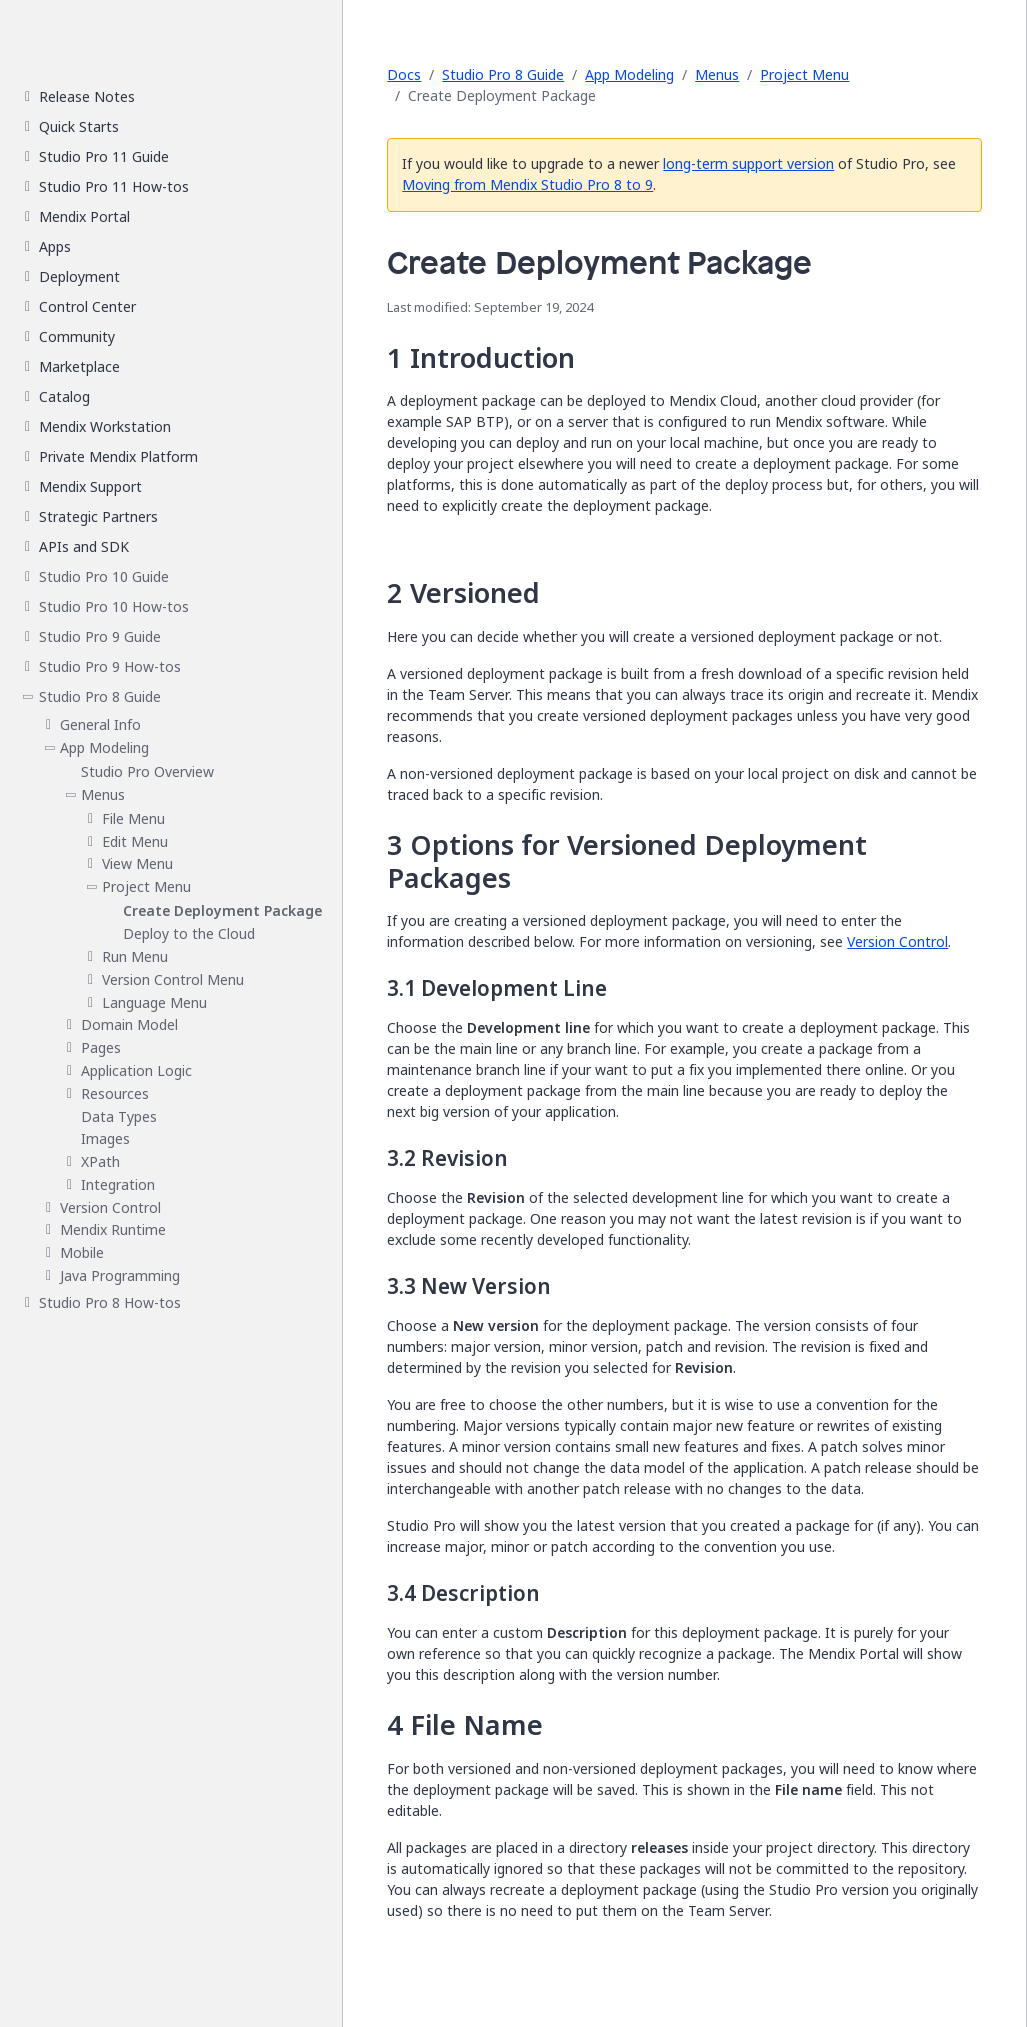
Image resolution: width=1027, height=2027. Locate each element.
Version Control (897, 941)
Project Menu (804, 74)
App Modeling (629, 74)
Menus (717, 74)
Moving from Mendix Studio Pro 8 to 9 (527, 184)
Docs (404, 74)
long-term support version (748, 163)
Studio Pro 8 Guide (503, 74)
